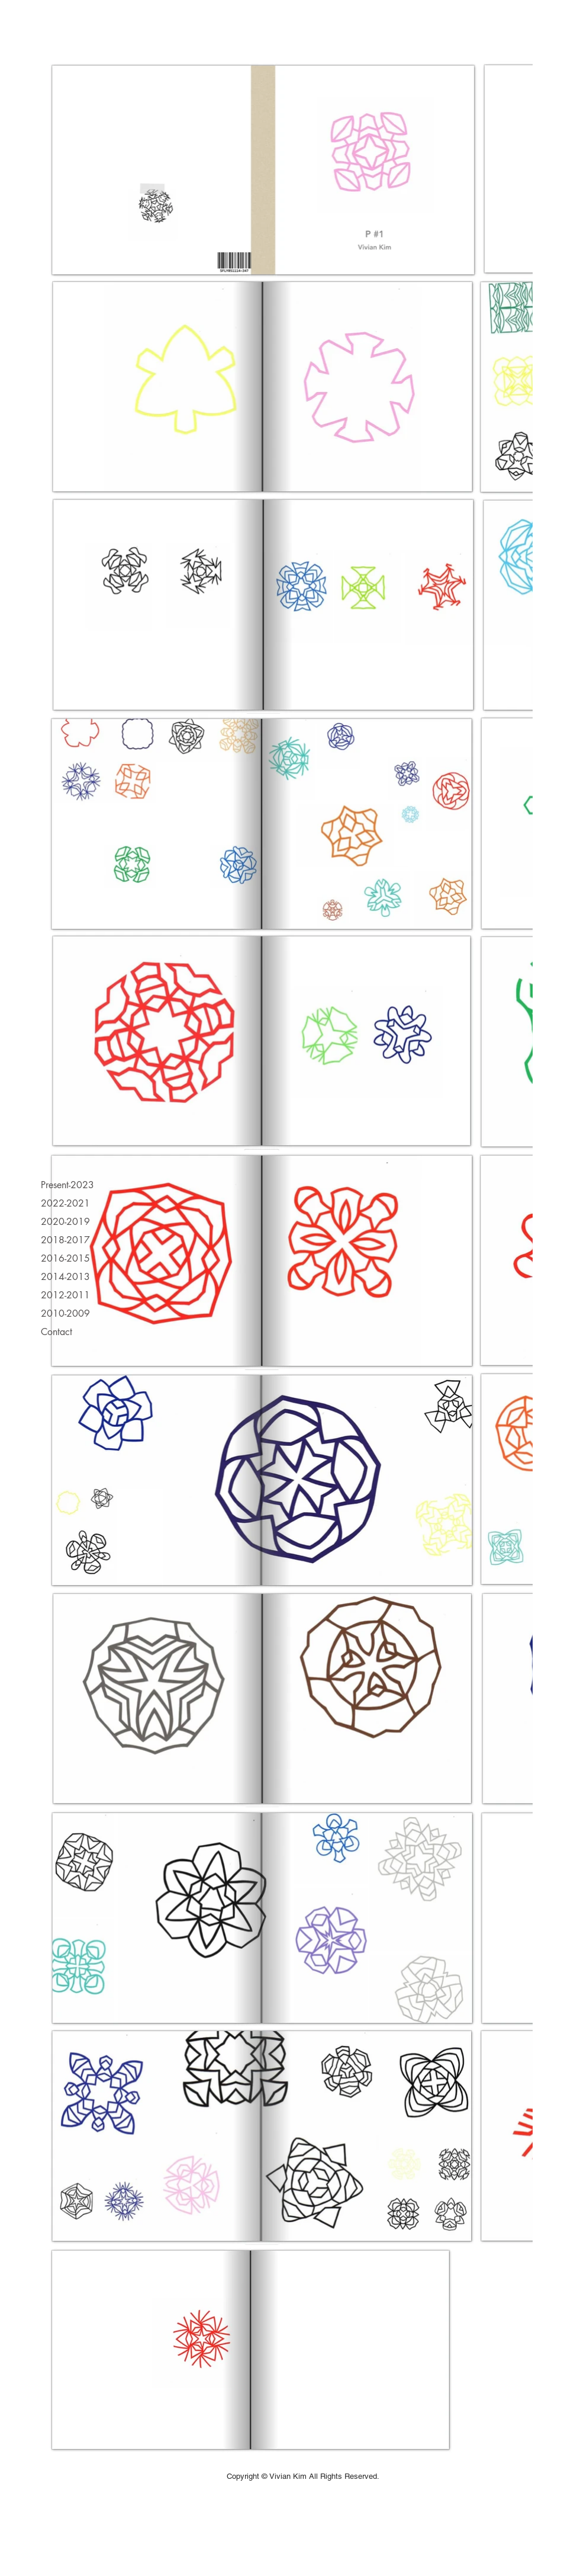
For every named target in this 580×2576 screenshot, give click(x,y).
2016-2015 (65, 1258)
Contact (56, 1332)
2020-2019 (65, 1221)
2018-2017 (65, 1240)
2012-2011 (65, 1295)
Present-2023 (67, 1185)
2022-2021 (65, 1203)
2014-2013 (65, 1277)
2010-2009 (65, 1313)
